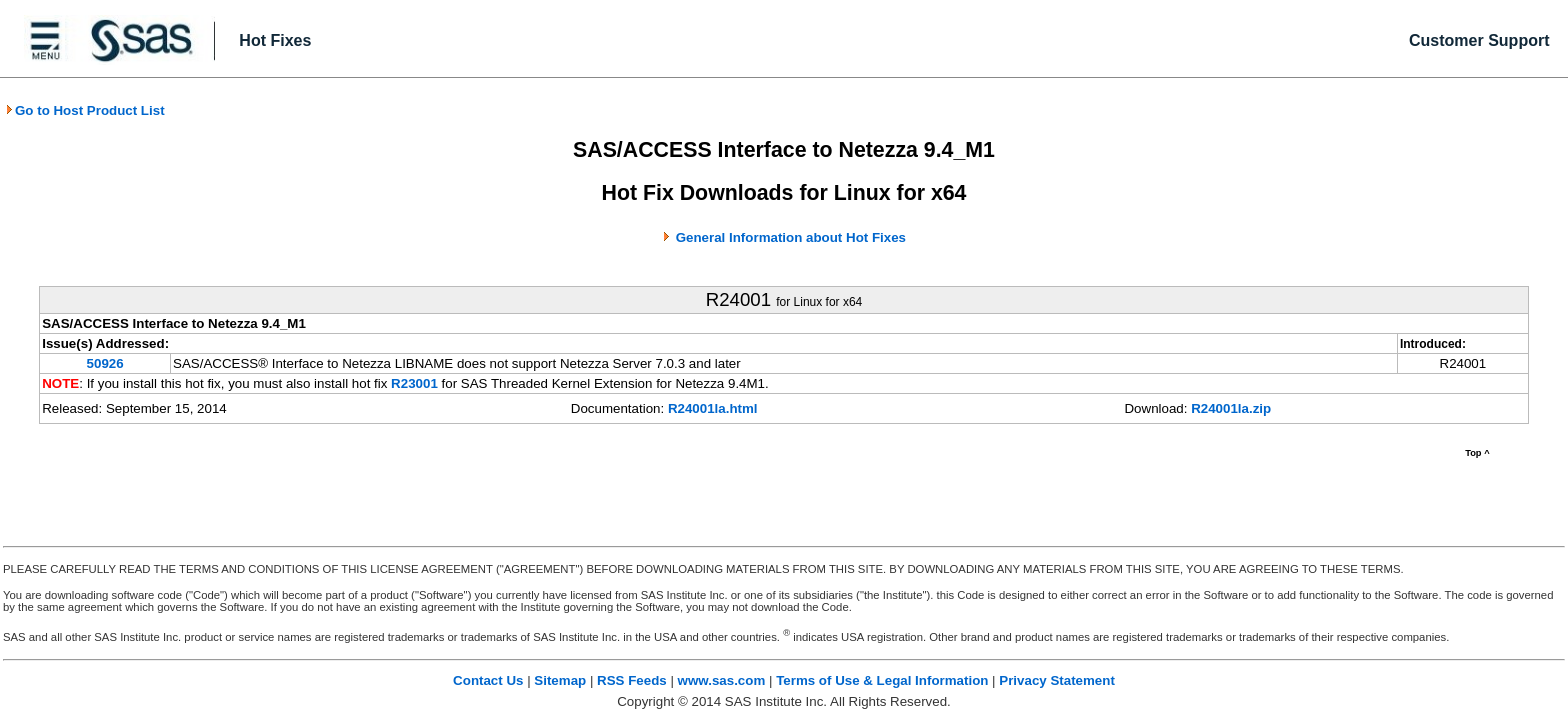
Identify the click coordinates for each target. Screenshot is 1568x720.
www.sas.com (722, 680)
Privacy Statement (1057, 680)
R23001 (414, 383)
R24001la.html (713, 408)
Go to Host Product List (85, 110)
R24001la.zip (1231, 408)
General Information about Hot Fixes (791, 237)
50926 (105, 363)
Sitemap (560, 680)
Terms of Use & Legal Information (882, 680)
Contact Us (488, 680)
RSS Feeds (632, 680)
